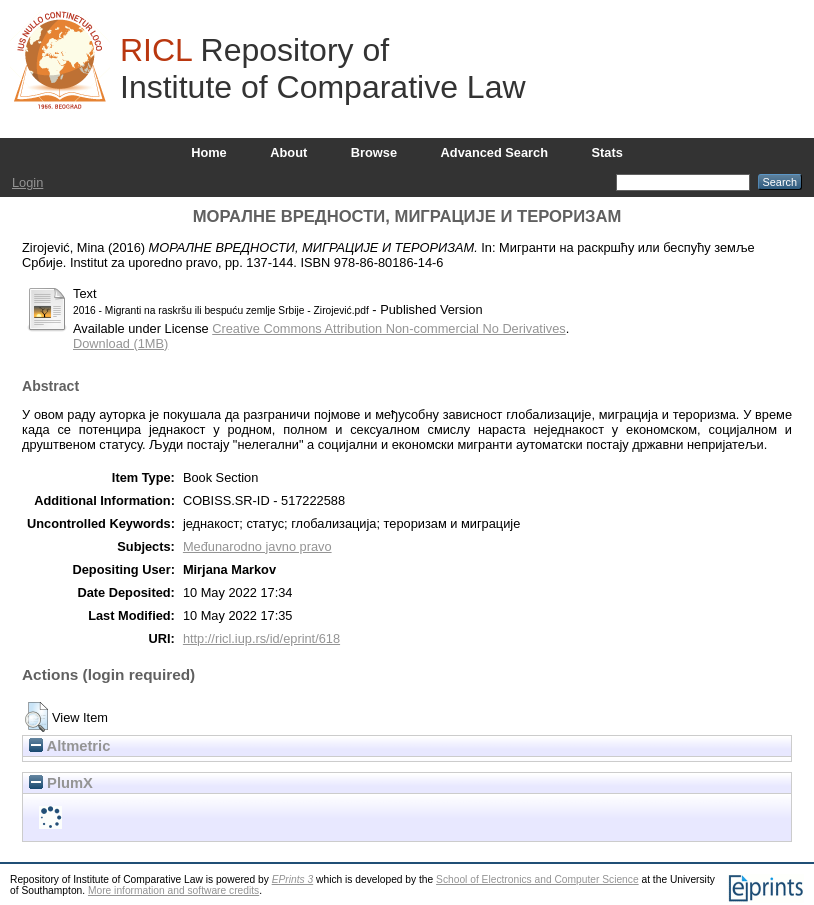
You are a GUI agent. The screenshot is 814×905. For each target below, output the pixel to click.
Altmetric (69, 746)
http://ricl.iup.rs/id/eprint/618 (261, 638)
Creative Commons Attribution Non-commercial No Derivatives (388, 328)
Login (27, 182)
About (288, 152)
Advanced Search (494, 152)
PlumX (61, 783)
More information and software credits (173, 890)
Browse (374, 152)
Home (209, 152)
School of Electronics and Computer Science (537, 879)
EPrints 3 (293, 879)
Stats (607, 152)
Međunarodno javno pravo (257, 546)
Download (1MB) (120, 343)
